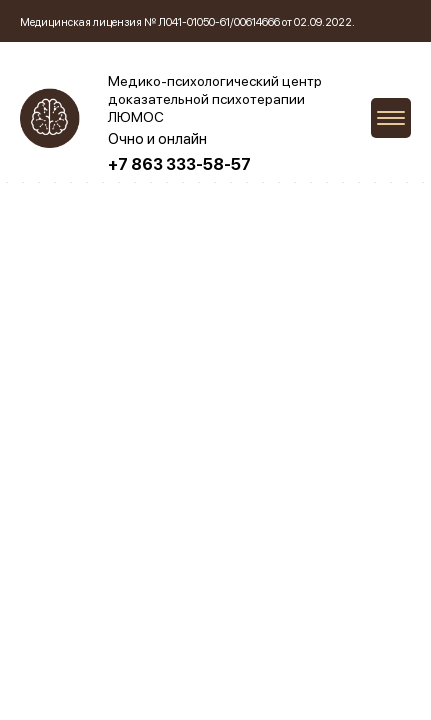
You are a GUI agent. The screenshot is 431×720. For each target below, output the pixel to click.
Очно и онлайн (157, 139)
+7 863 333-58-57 (179, 165)
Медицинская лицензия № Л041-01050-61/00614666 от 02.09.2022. (187, 22)
